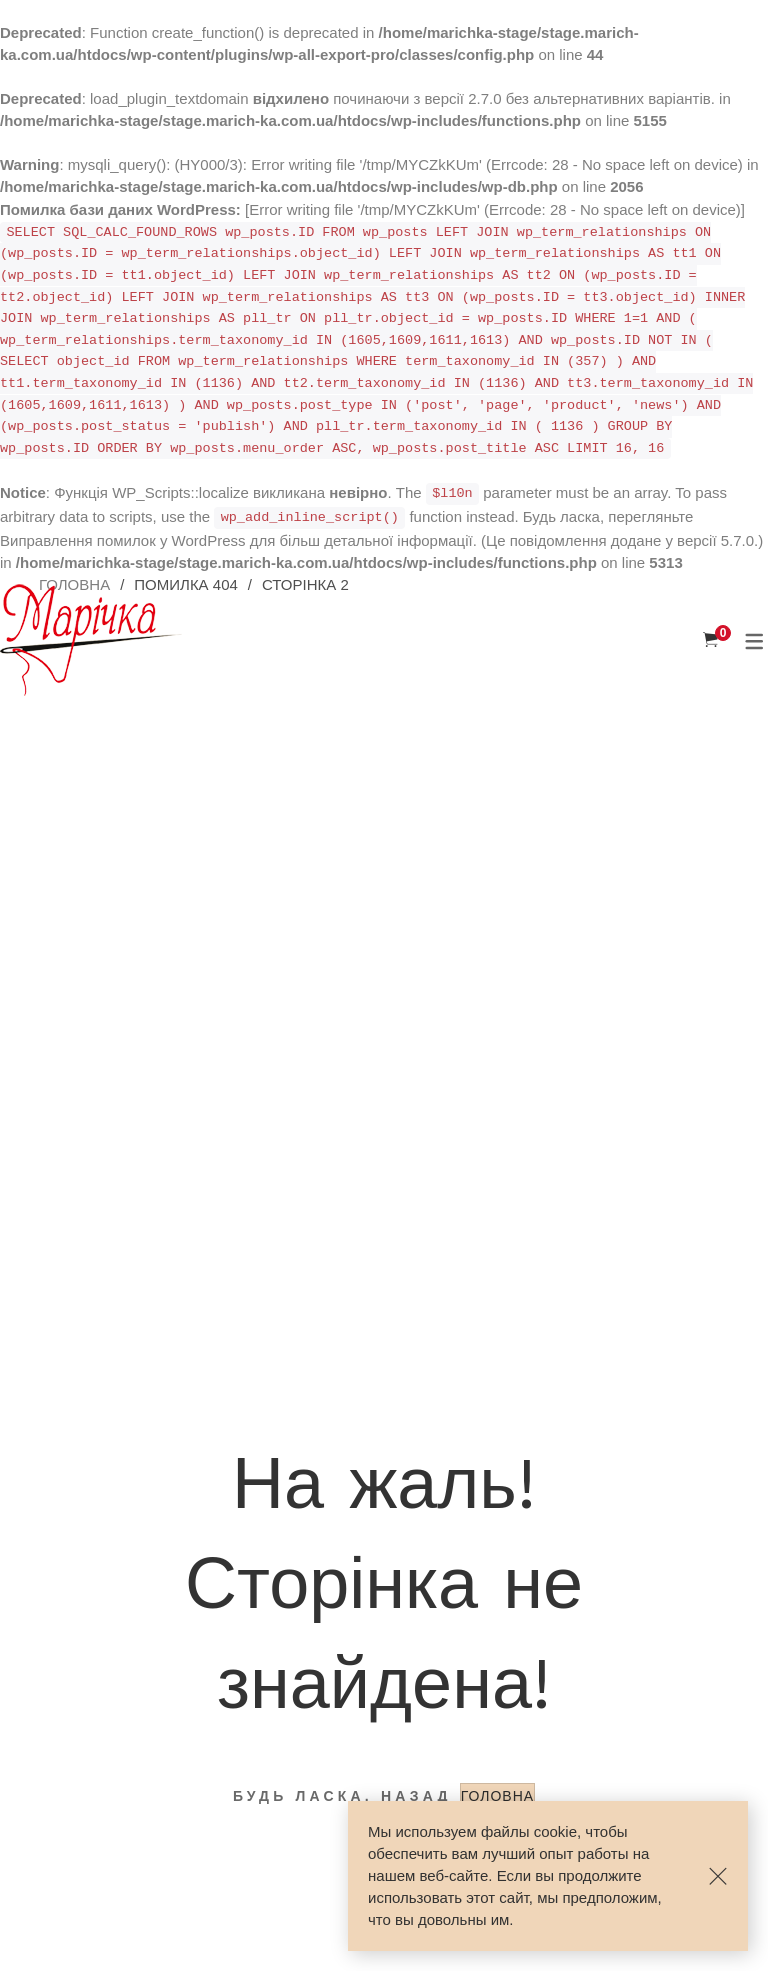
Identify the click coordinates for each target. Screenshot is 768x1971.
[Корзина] (710, 640)
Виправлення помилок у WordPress (123, 540)
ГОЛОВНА (497, 1796)
